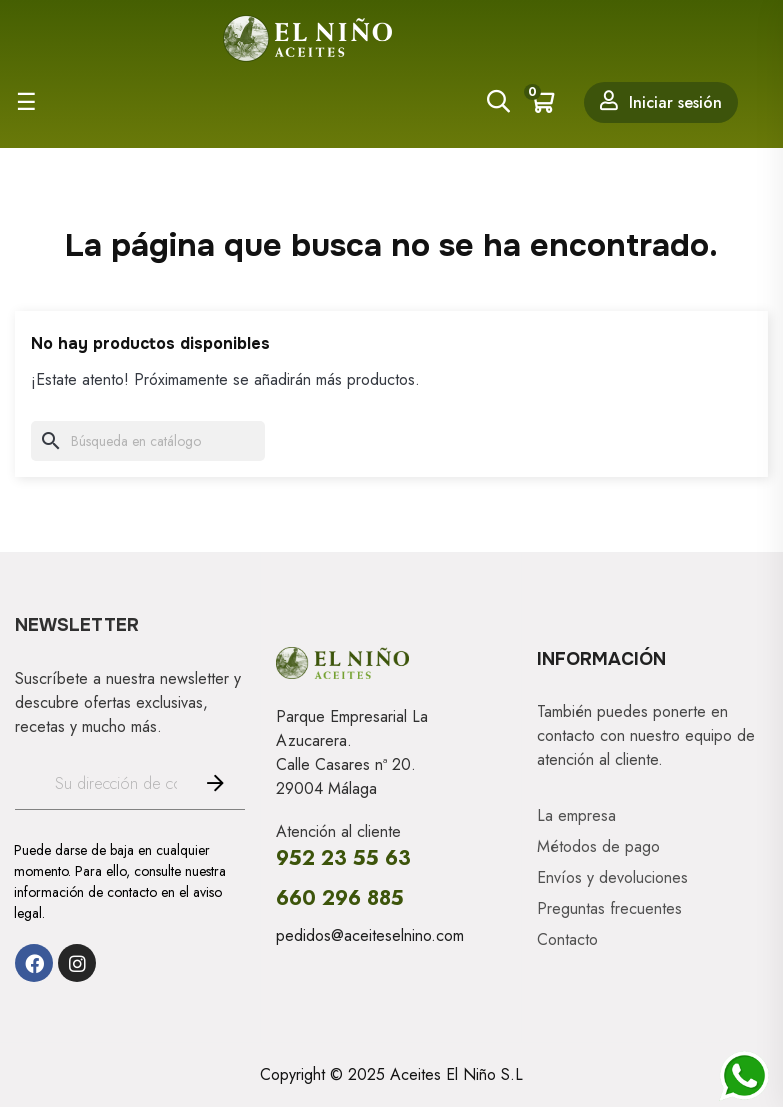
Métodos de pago (598, 847)
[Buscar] (148, 441)
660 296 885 (340, 898)
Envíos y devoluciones (612, 878)
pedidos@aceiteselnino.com (370, 935)
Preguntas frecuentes (609, 909)
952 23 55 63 (343, 858)
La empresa (576, 816)
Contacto (567, 940)
